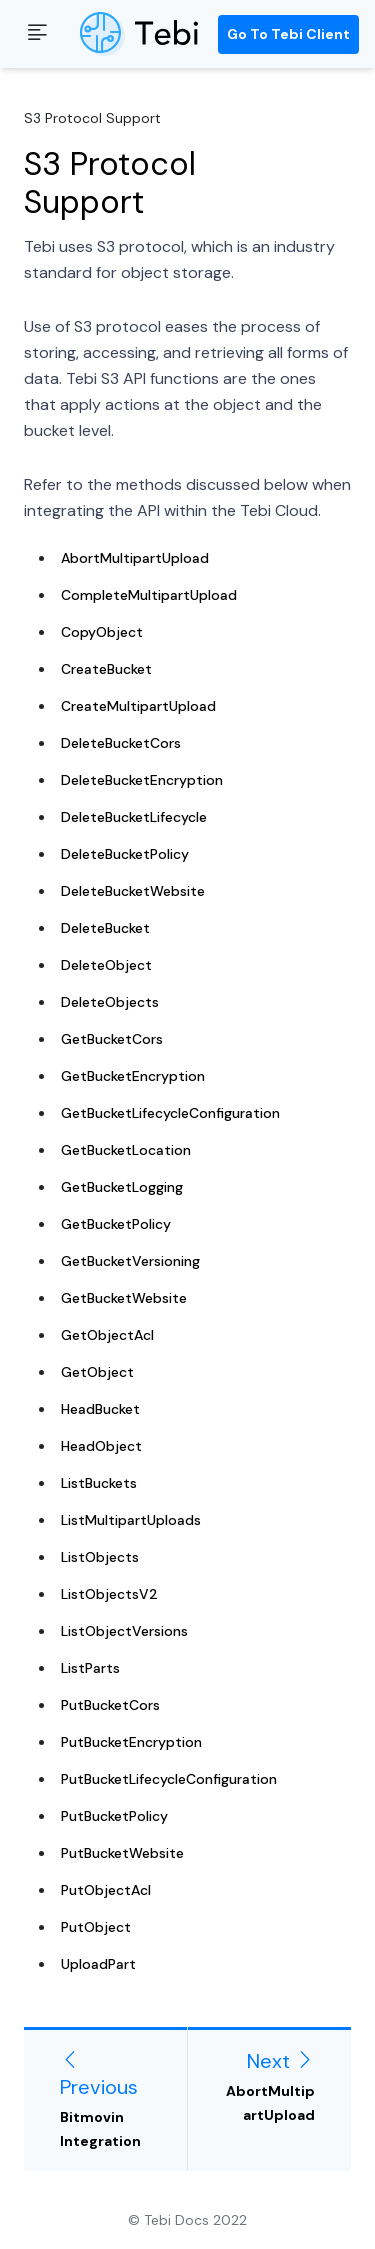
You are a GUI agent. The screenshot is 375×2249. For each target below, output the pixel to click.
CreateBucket (106, 669)
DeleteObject (106, 965)
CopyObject (102, 632)
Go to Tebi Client (288, 34)
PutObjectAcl (106, 1890)
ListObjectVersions (124, 1631)
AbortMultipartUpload (135, 558)
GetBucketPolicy (116, 1224)
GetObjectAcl (107, 1335)
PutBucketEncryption (131, 1742)
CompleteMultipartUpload (149, 595)
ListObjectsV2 (109, 1594)
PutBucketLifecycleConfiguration (169, 1779)
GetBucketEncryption (133, 1076)
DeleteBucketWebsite (133, 891)
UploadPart (98, 1964)
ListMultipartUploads (131, 1520)
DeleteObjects (110, 1002)
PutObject (96, 1927)
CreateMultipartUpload (138, 706)
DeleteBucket (105, 928)
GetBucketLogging (122, 1187)
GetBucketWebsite (124, 1298)
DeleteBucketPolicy (125, 854)
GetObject (97, 1372)
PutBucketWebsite (122, 1853)
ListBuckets (99, 1483)
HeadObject (101, 1446)
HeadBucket (100, 1409)
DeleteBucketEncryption (142, 780)
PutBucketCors (110, 1705)
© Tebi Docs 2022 (187, 2220)
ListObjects (100, 1557)
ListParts (90, 1668)
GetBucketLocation (126, 1150)
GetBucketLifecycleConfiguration (170, 1113)
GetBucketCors (112, 1039)
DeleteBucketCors (121, 743)
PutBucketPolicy (114, 1816)
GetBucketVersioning (130, 1261)
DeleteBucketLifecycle (134, 817)
